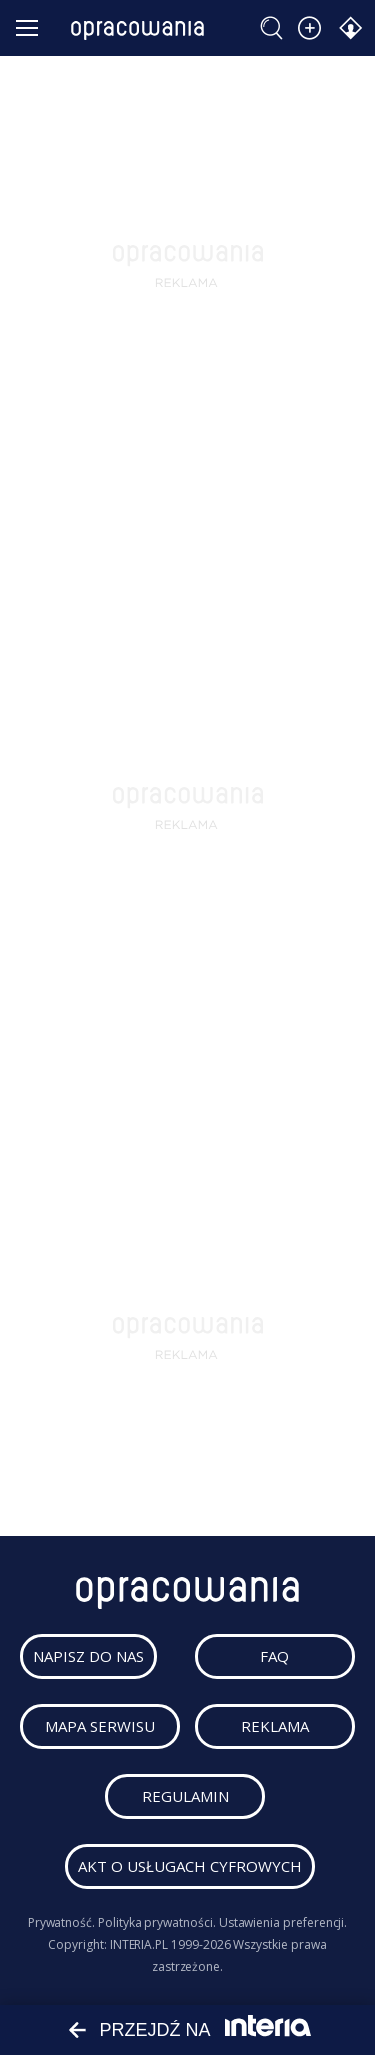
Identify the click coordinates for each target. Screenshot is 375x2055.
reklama (275, 1726)
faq (274, 1656)
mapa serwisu (100, 1726)
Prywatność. (61, 1922)
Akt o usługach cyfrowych (190, 1866)
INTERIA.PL (139, 1944)
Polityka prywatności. (157, 1922)
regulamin (185, 1796)
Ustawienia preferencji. (283, 1922)
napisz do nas (88, 1656)
